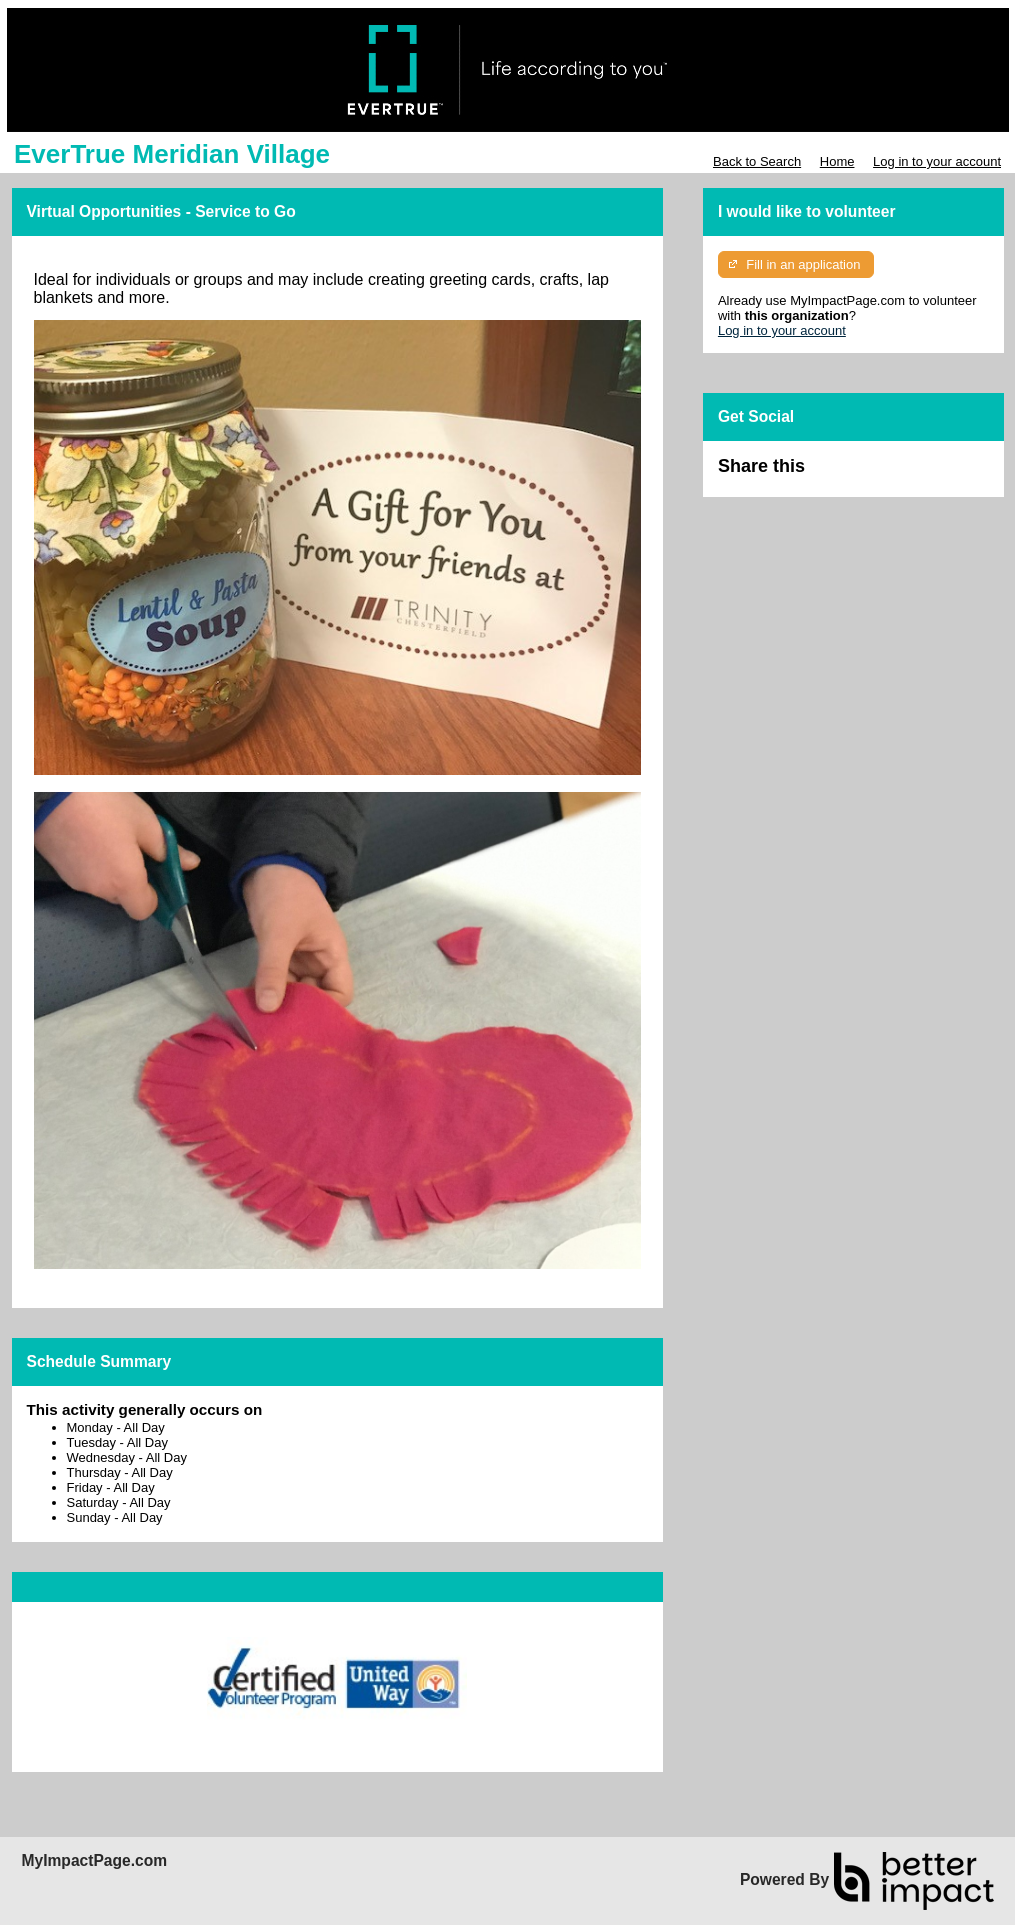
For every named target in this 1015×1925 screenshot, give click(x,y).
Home (837, 161)
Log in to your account (937, 161)
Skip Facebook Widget (870, 474)
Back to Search (757, 161)
